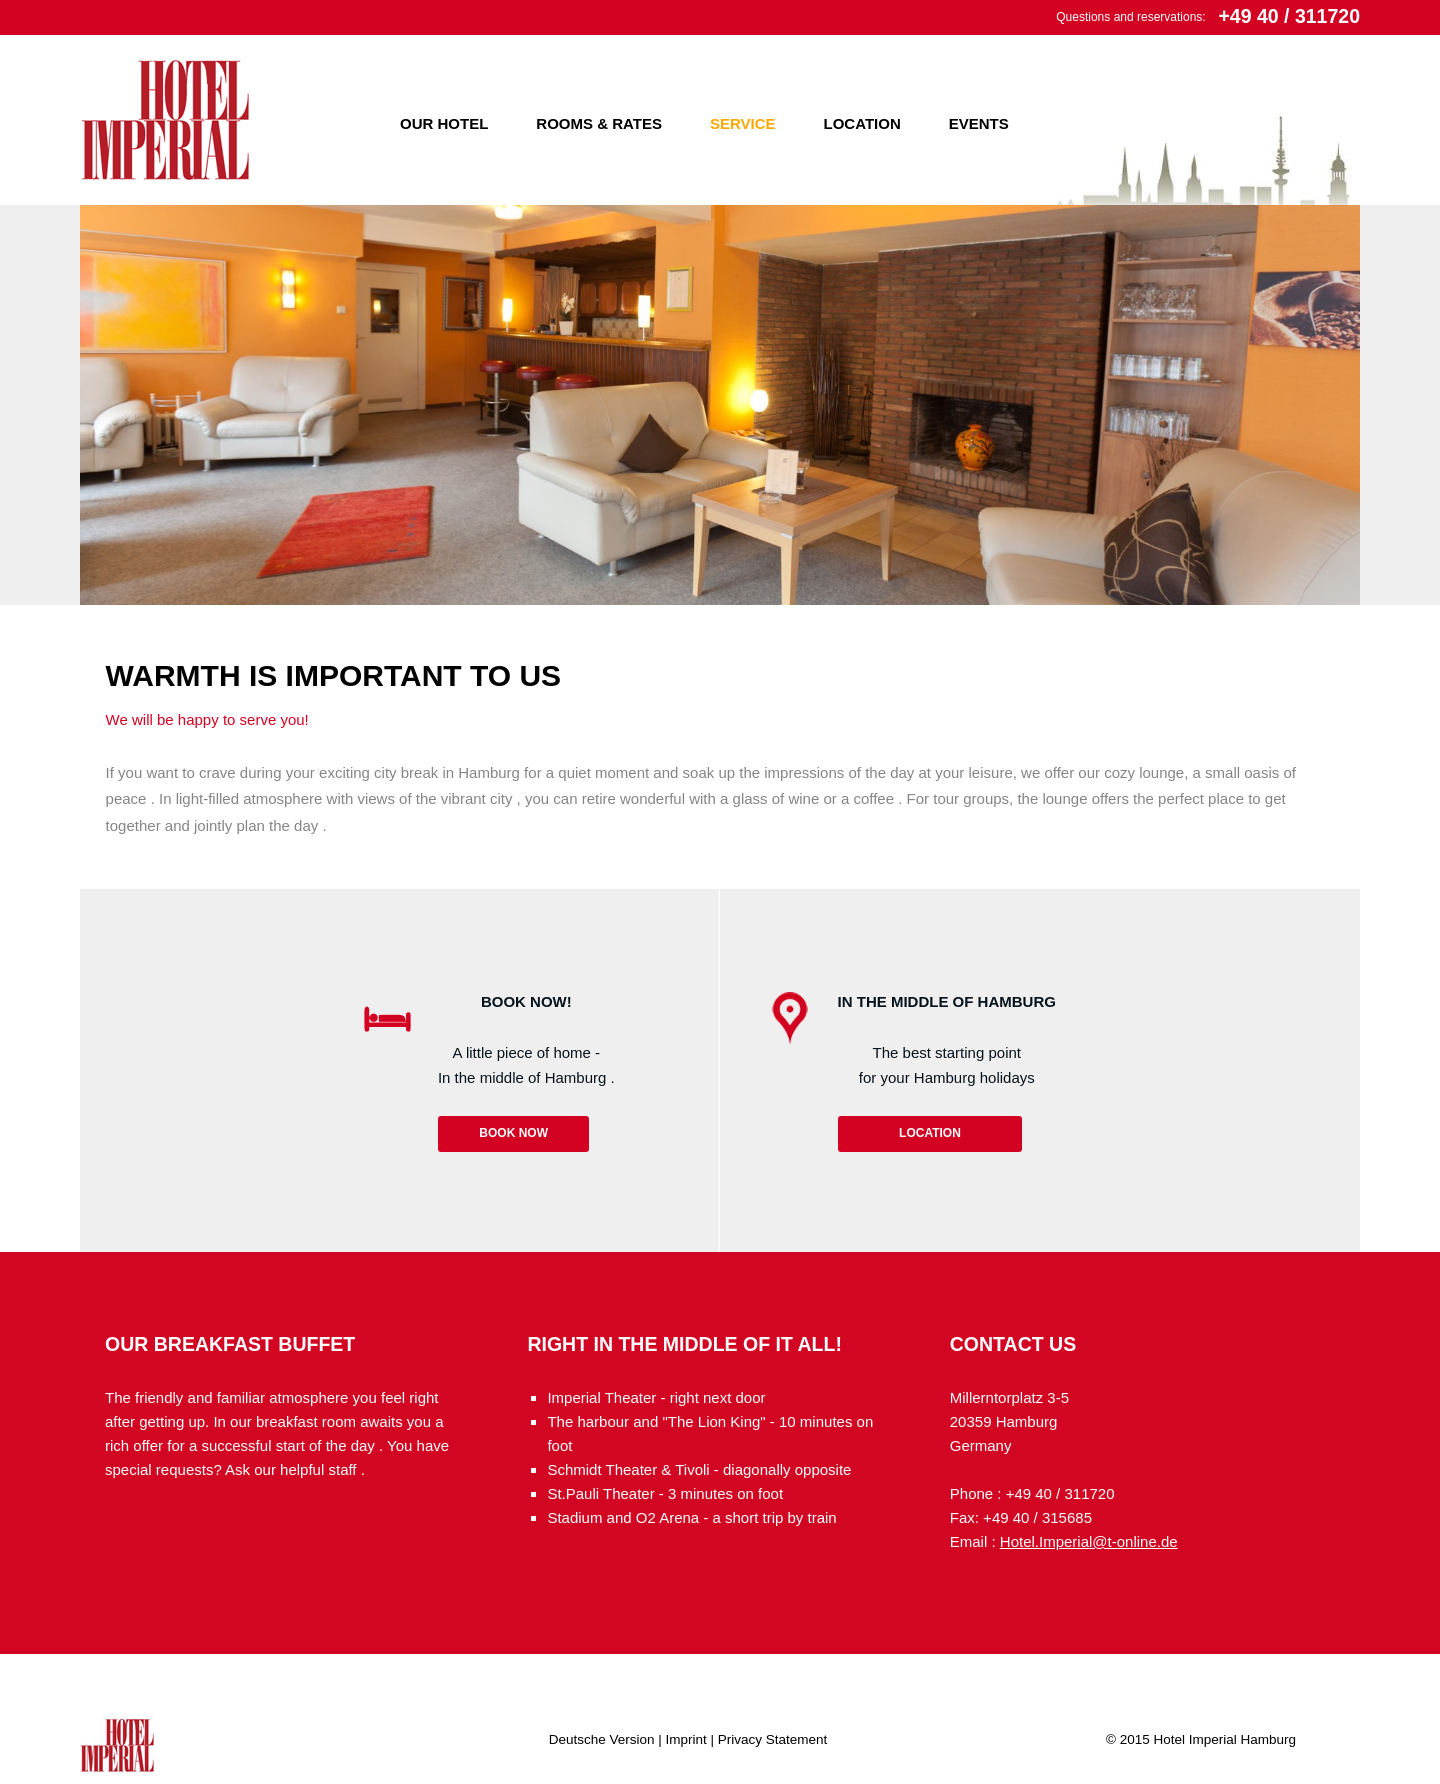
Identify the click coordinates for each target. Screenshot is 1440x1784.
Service (743, 123)
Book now (513, 1133)
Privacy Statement (773, 1739)
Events (979, 123)
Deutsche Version (602, 1739)
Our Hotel (444, 123)
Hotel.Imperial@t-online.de (1089, 1541)
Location (862, 123)
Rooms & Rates (599, 123)
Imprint (686, 1739)
